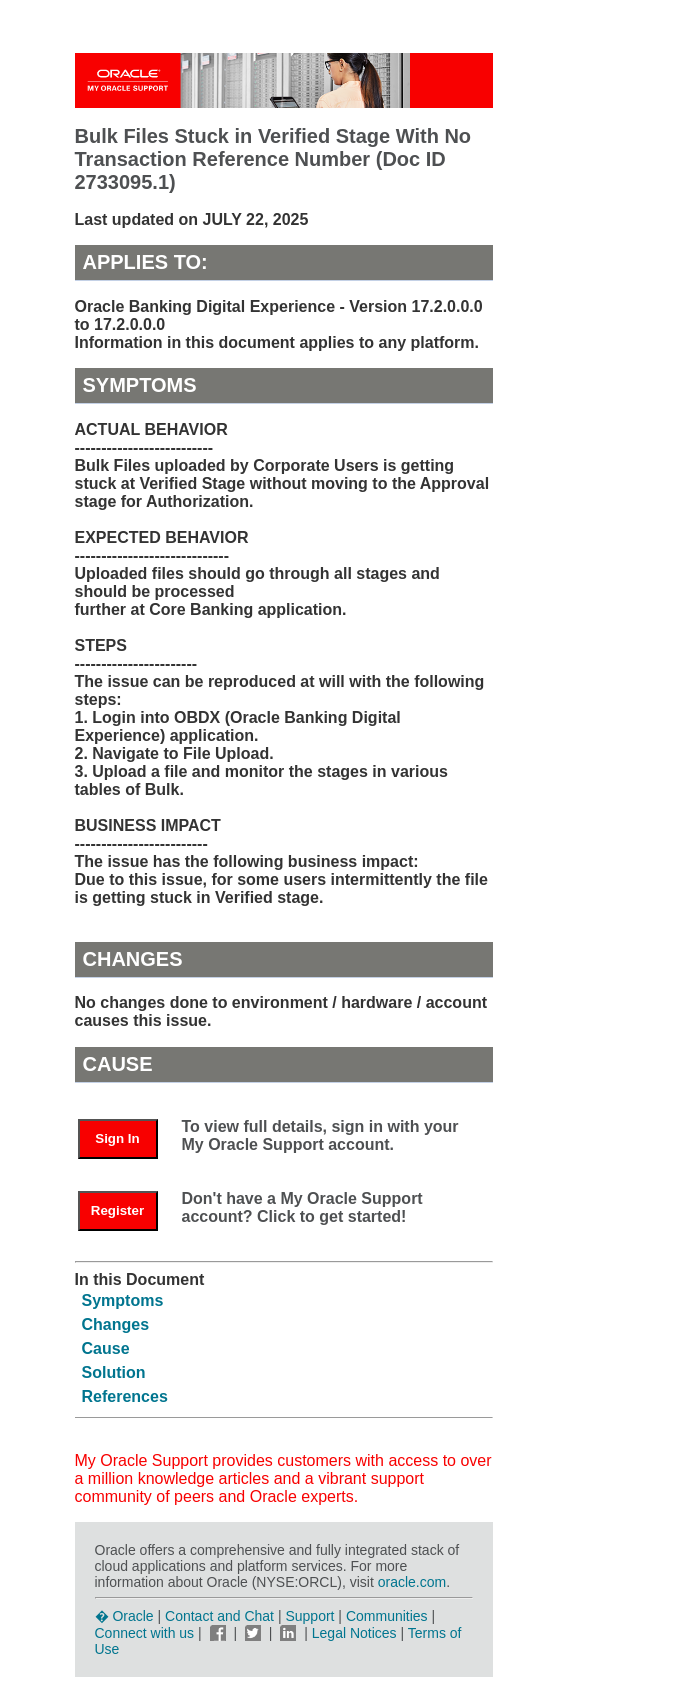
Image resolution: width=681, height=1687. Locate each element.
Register (117, 1210)
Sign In (117, 1138)
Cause (106, 1348)
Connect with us (147, 1633)
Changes (116, 1324)
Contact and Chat (219, 1616)
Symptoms (123, 1300)
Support (309, 1616)
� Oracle (124, 1616)
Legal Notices (354, 1633)
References (125, 1396)
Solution (114, 1372)
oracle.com (412, 1582)
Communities (387, 1616)
